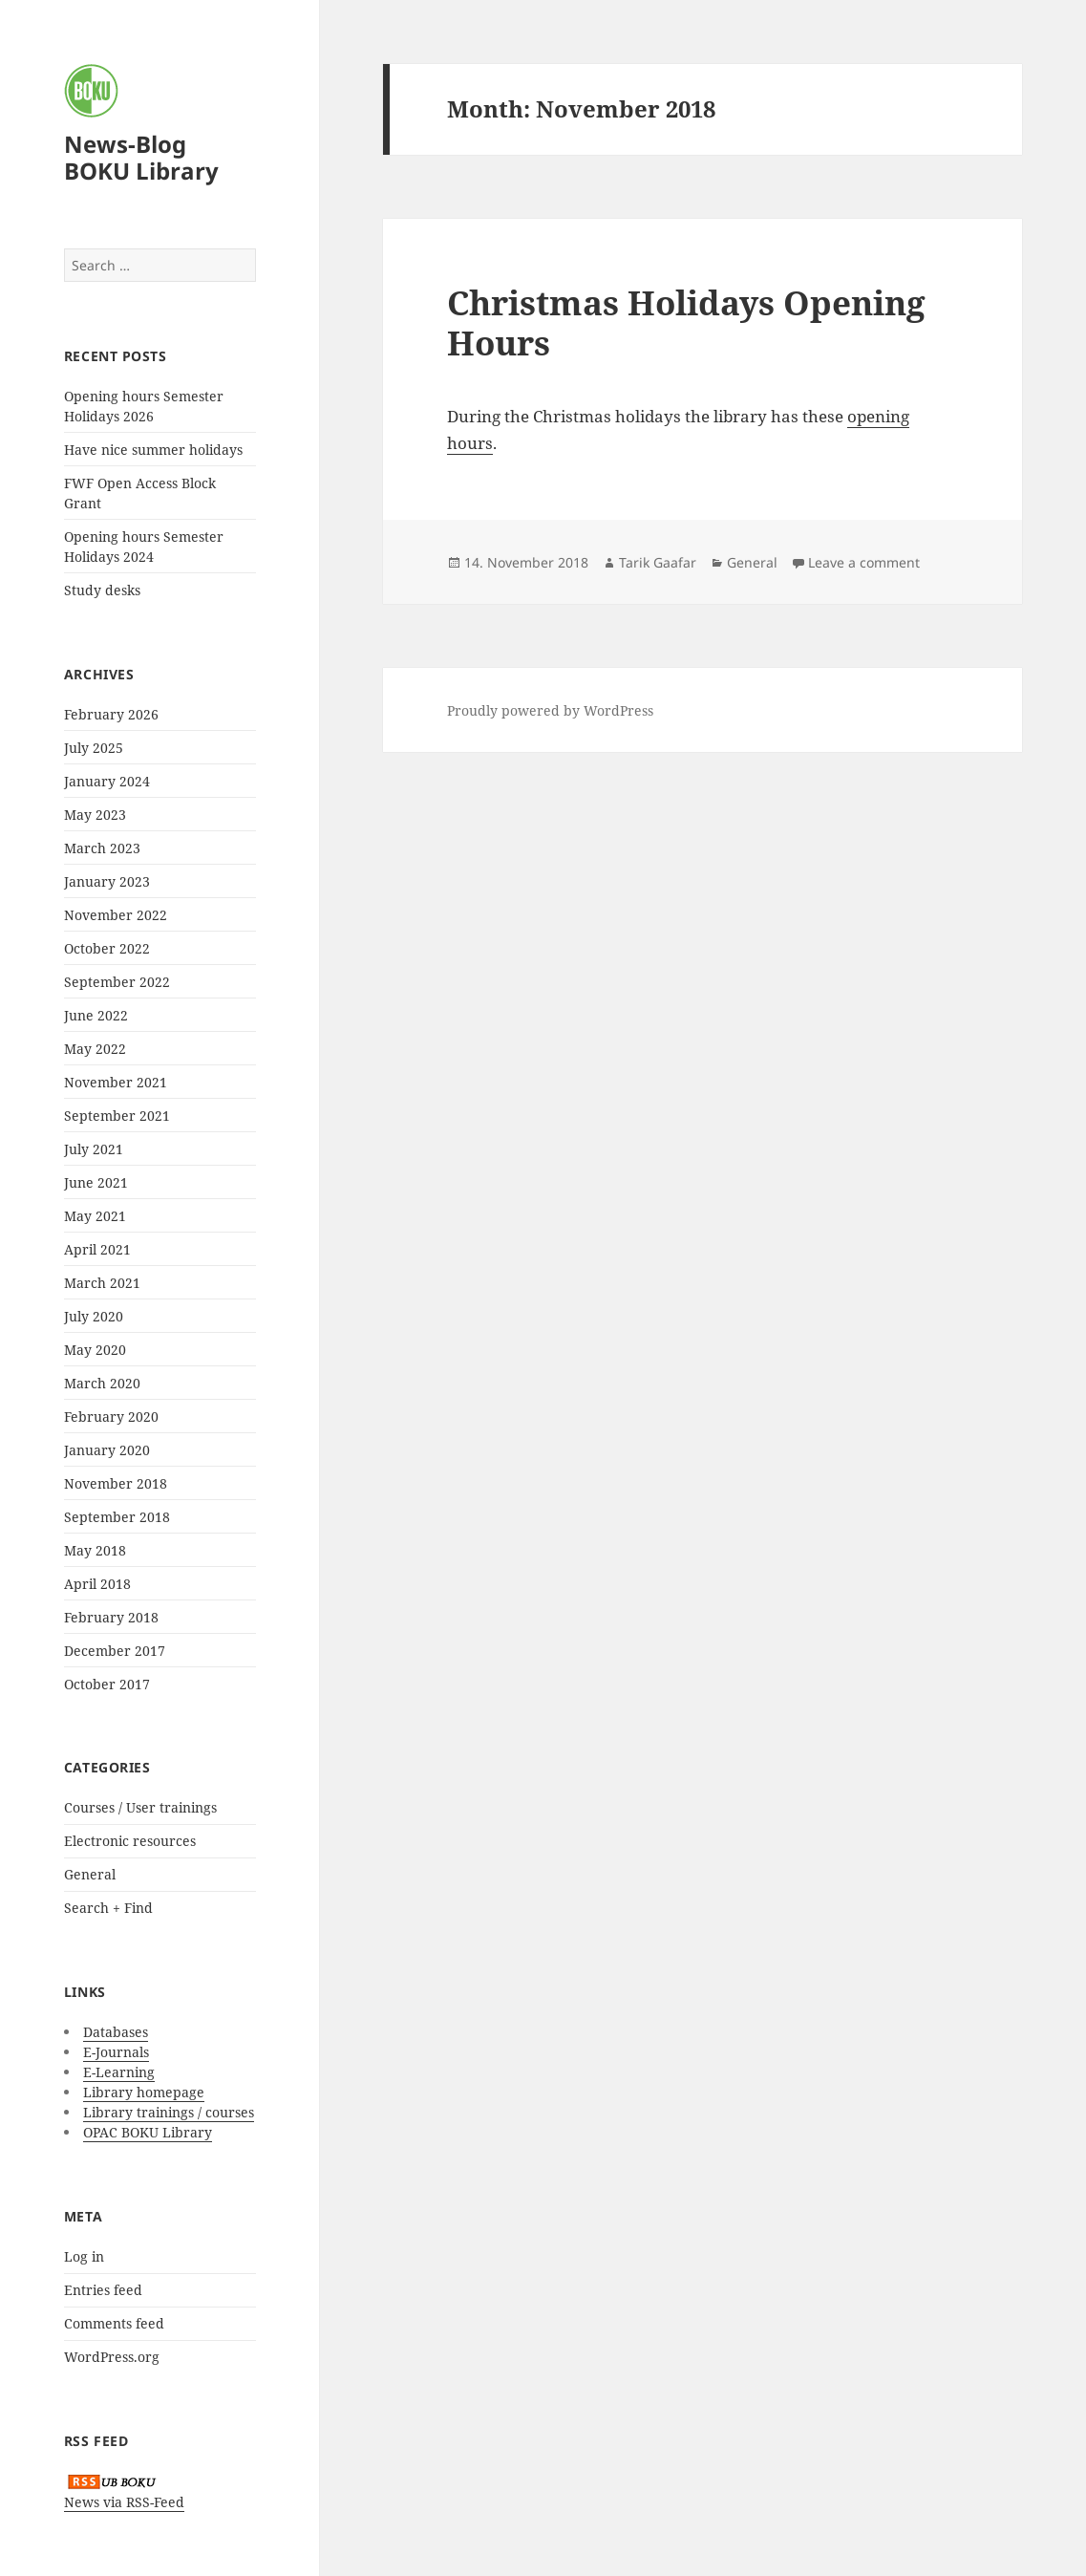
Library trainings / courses (168, 2112)
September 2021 (117, 1115)
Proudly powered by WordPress (550, 710)
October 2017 (107, 1684)
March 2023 (102, 848)
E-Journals (116, 2052)
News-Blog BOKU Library (141, 157)
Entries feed (103, 2290)
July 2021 (93, 1149)
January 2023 (107, 881)
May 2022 (95, 1049)
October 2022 (107, 948)
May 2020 (95, 1350)
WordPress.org (112, 2357)
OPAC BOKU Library (147, 2132)
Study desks (102, 590)
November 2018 (115, 1483)
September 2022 (117, 982)
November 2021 (115, 1082)
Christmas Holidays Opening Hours (686, 322)
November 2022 (115, 915)
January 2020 (107, 1450)
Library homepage (143, 2092)
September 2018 (117, 1517)
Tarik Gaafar (657, 562)
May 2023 (95, 814)
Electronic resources (130, 1841)
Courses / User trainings (140, 1807)
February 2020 (111, 1416)
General (90, 1874)
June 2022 (96, 1015)
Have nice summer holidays (153, 449)
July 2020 (93, 1316)
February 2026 (111, 714)
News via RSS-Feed (124, 2502)
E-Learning (119, 2072)
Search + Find (108, 1908)
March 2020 (102, 1383)
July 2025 (93, 748)
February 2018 (111, 1617)
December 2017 (114, 1651)
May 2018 (95, 1550)
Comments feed (114, 2323)
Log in (84, 2256)
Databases (115, 2032)
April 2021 (97, 1249)
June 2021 (96, 1182)
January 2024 (107, 781)
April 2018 (97, 1584)
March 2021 (102, 1283)
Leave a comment (864, 562)
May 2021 (95, 1216)
